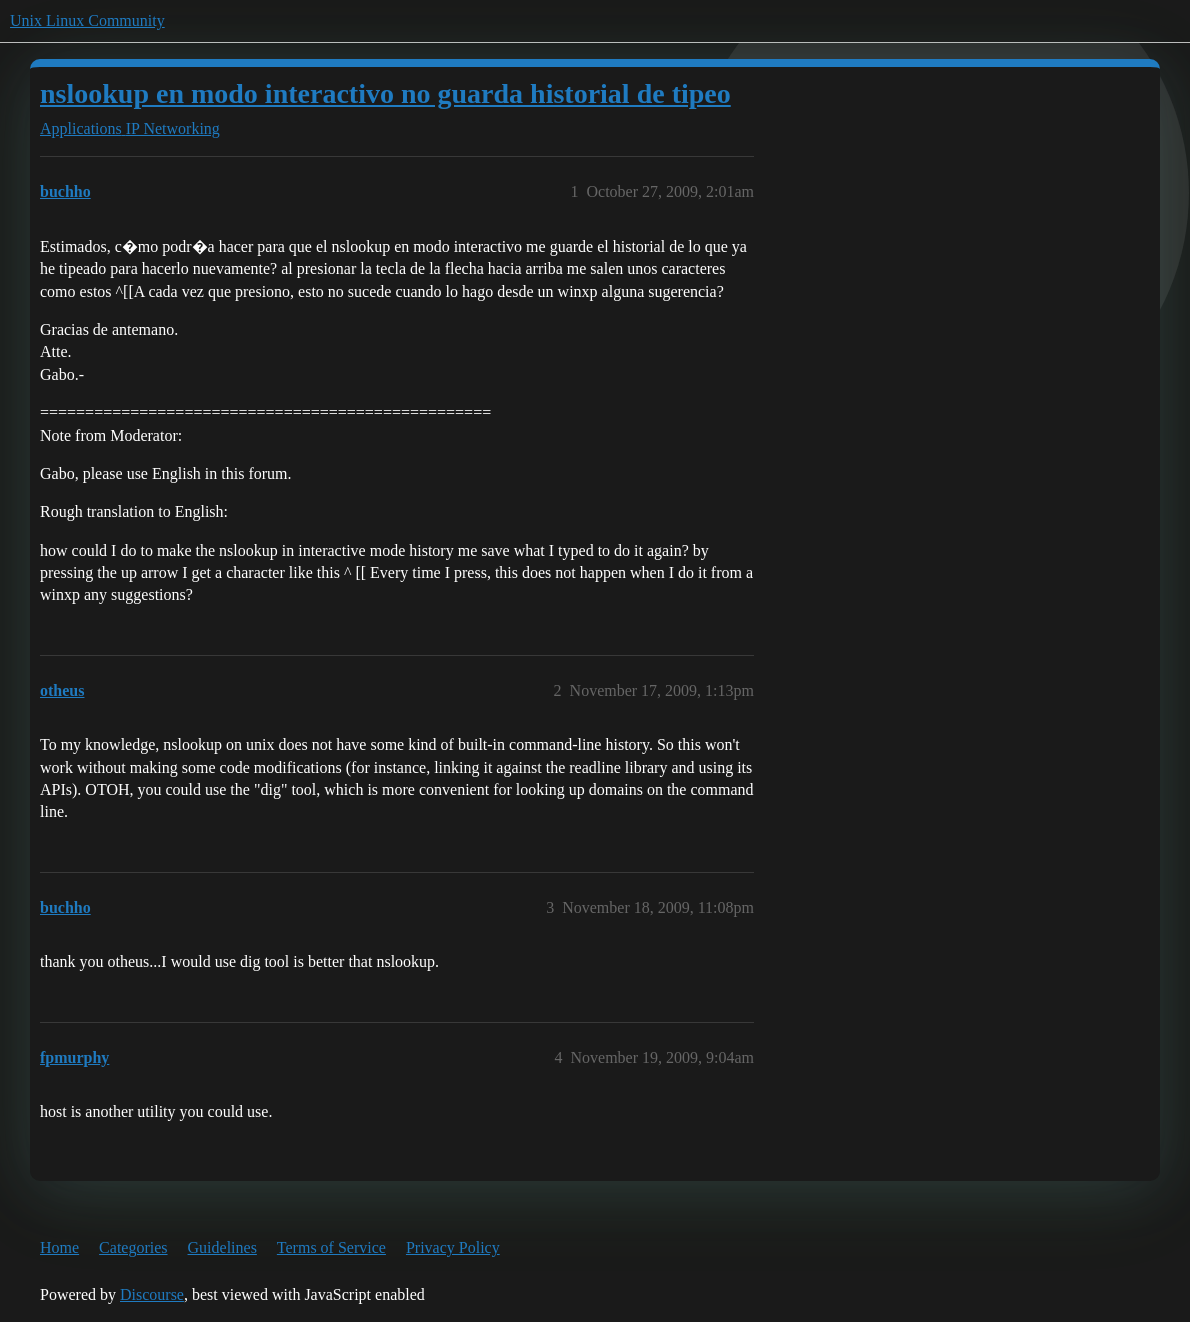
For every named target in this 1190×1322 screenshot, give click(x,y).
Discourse (152, 1294)
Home (59, 1247)
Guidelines (222, 1247)
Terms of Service (331, 1247)
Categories (133, 1247)
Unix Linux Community (87, 20)
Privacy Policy (453, 1247)
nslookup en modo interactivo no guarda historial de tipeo (385, 93)
